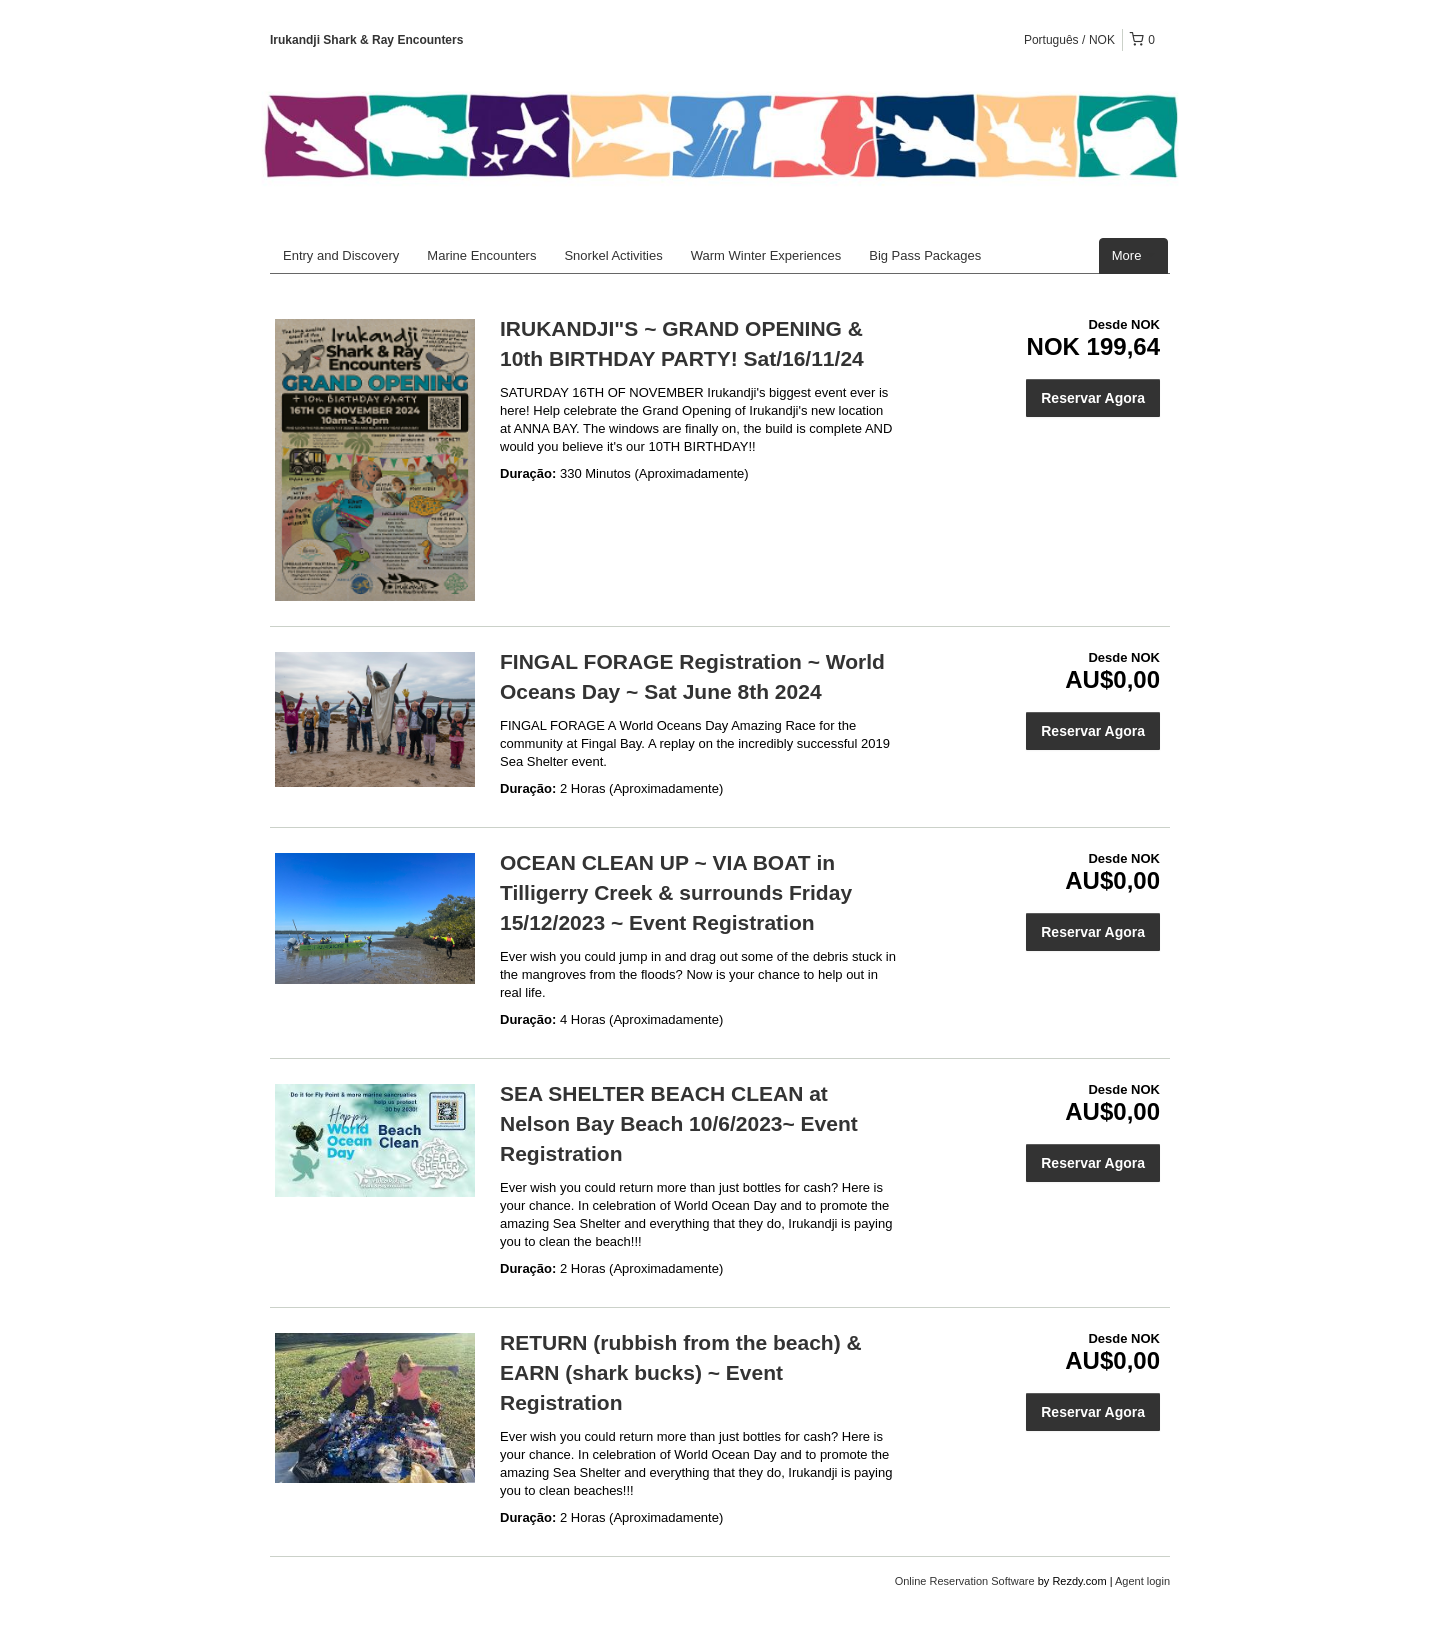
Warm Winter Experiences (766, 255)
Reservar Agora (1093, 398)
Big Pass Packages (925, 255)
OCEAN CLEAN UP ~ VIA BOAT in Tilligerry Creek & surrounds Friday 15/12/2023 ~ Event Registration (676, 892)
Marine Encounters (481, 255)
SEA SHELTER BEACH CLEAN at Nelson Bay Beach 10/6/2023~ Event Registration (679, 1123)
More (1133, 255)
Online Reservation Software (965, 1581)
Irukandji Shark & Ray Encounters (366, 40)
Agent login (1142, 1581)
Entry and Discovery (341, 255)
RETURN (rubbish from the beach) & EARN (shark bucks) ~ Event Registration (681, 1372)
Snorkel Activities (613, 255)
